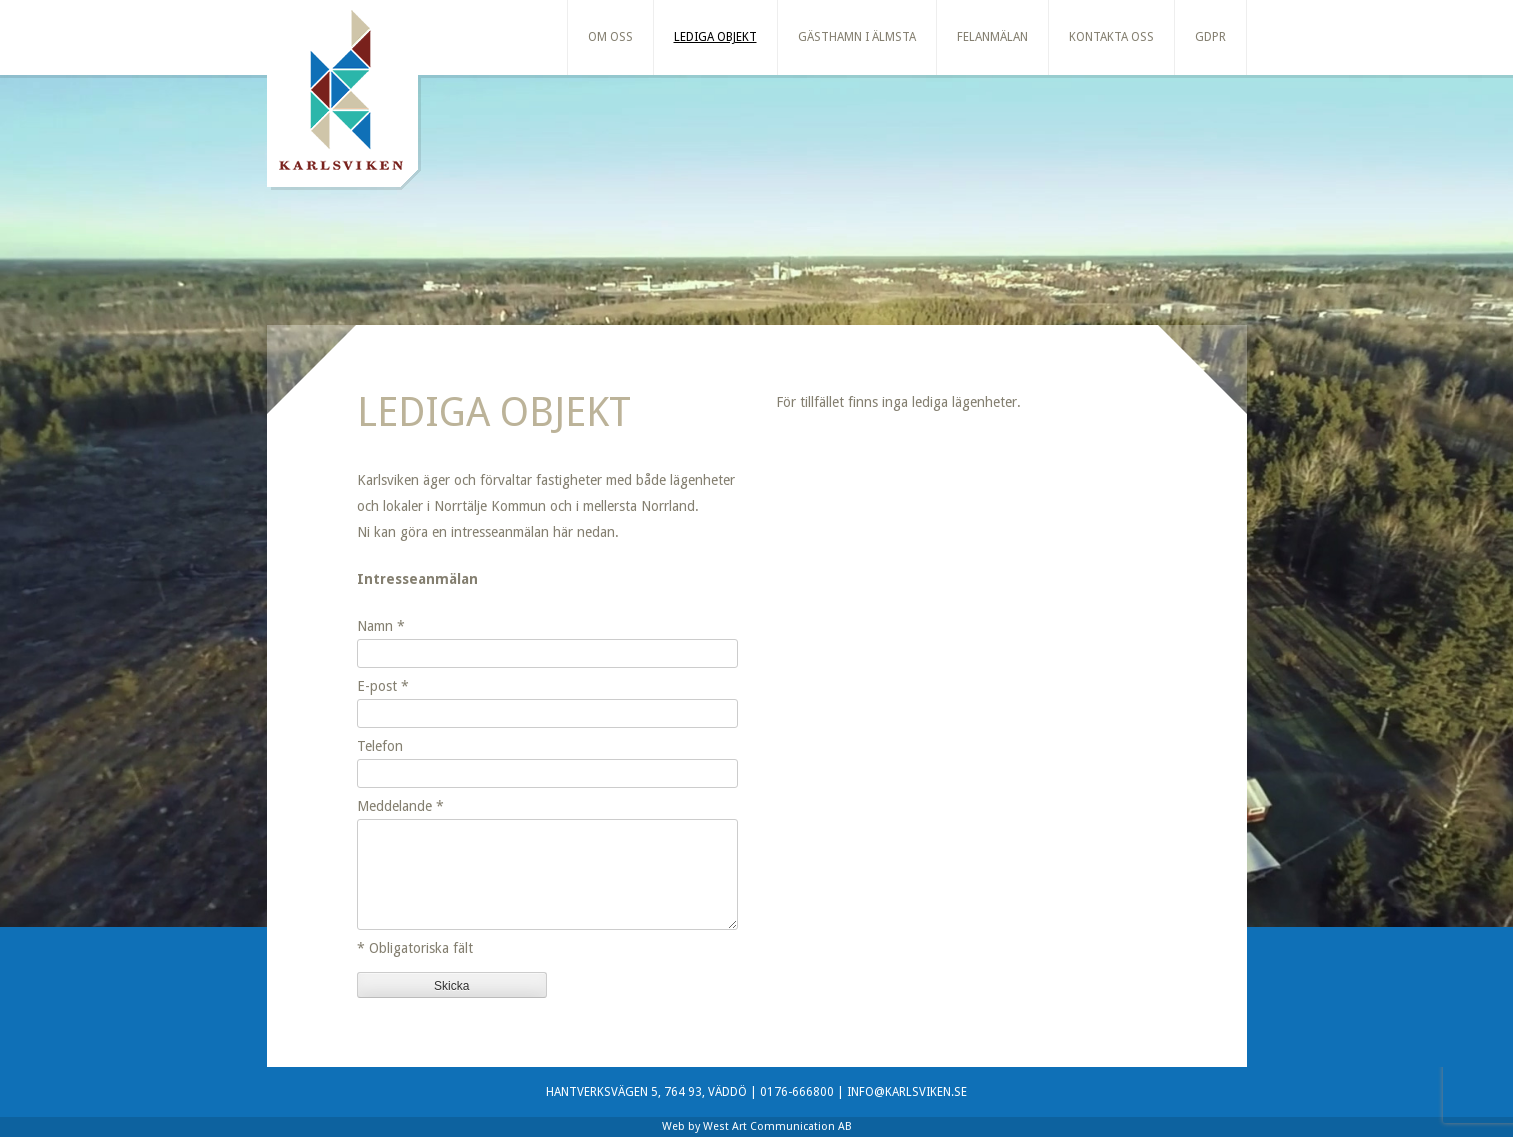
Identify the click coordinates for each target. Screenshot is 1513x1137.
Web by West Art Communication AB (757, 1126)
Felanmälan (992, 37)
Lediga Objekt (715, 37)
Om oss (610, 37)
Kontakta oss (1111, 37)
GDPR (1210, 37)
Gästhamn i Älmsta (857, 37)
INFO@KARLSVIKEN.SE (907, 1092)
